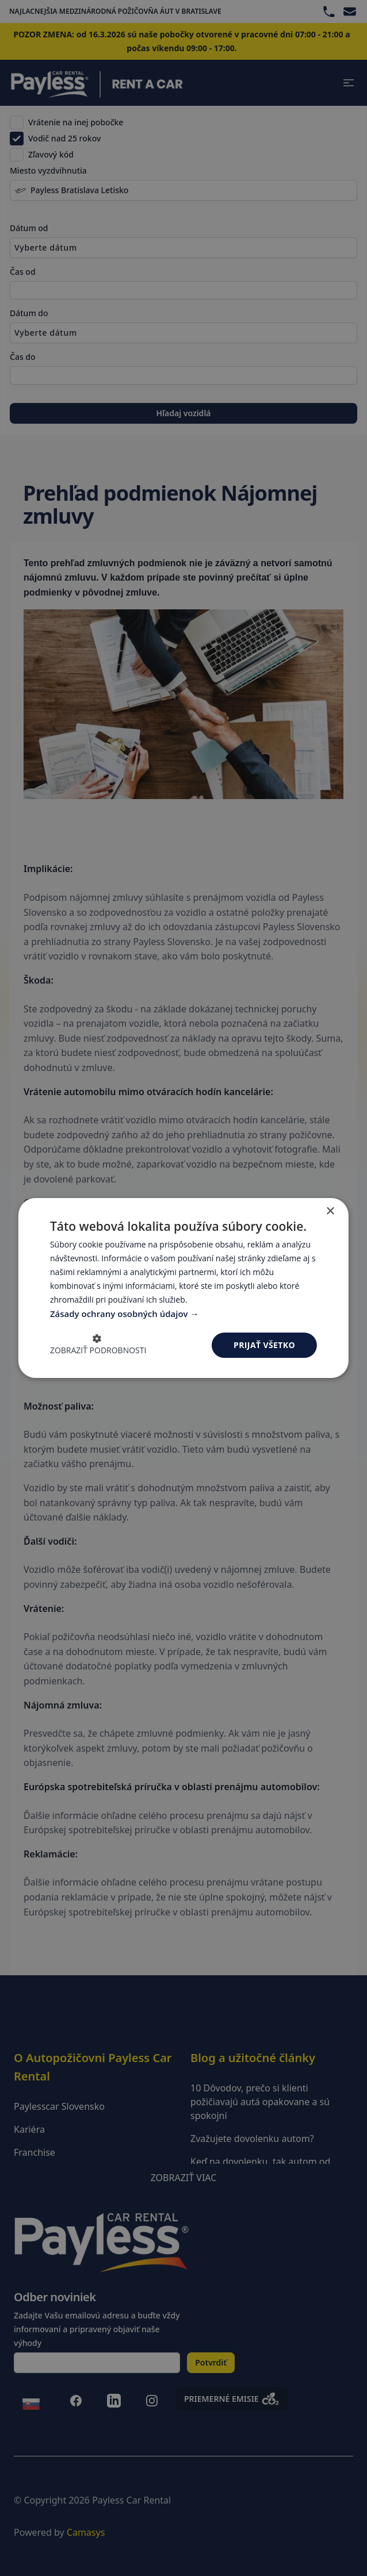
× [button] (330, 1211)
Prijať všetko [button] (264, 1344)
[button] (98, 1345)
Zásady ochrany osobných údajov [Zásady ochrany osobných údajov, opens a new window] (120, 1313)
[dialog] (183, 1288)
